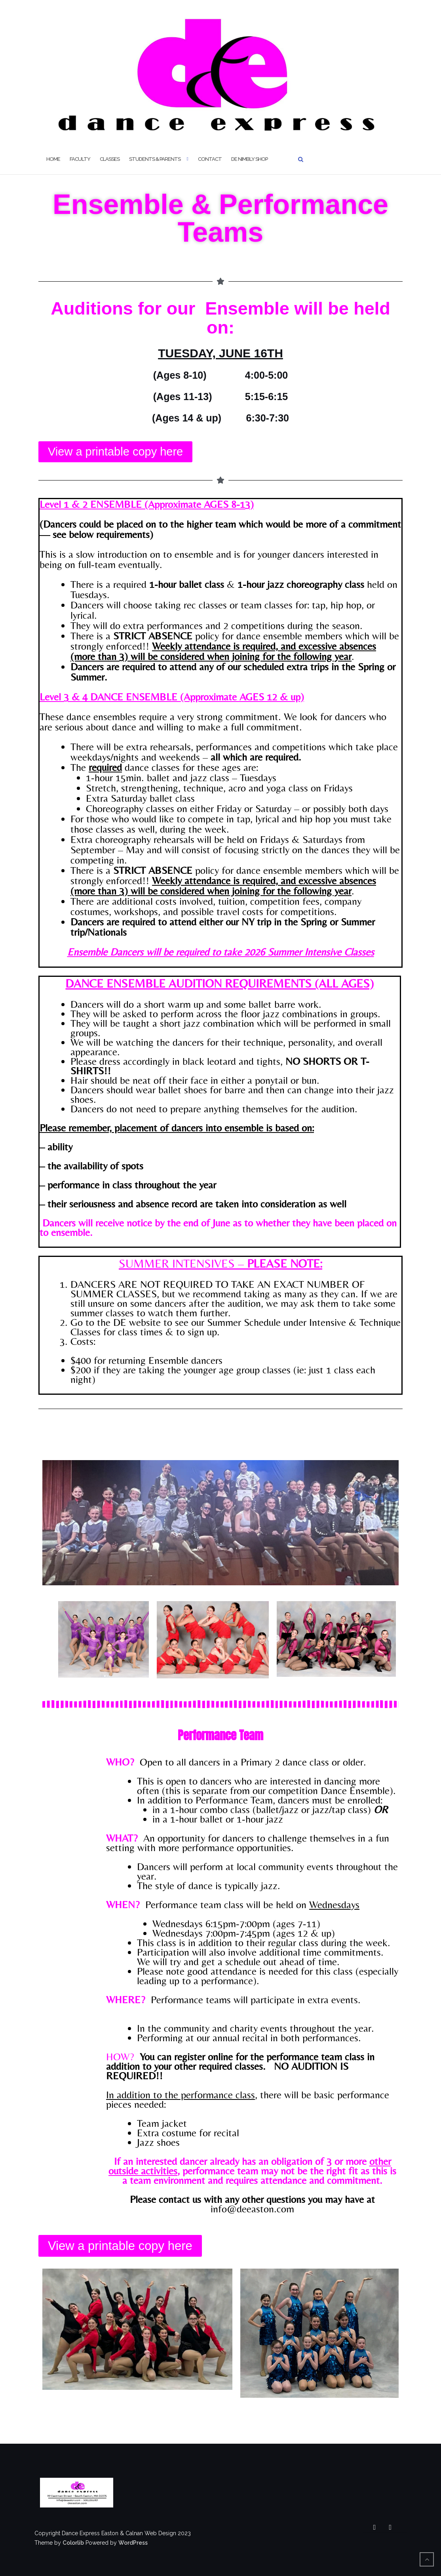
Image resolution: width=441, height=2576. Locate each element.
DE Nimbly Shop (249, 159)
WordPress (133, 2543)
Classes (110, 159)
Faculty (80, 159)
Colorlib (73, 2543)
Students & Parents (155, 159)
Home (53, 159)
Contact (210, 159)
